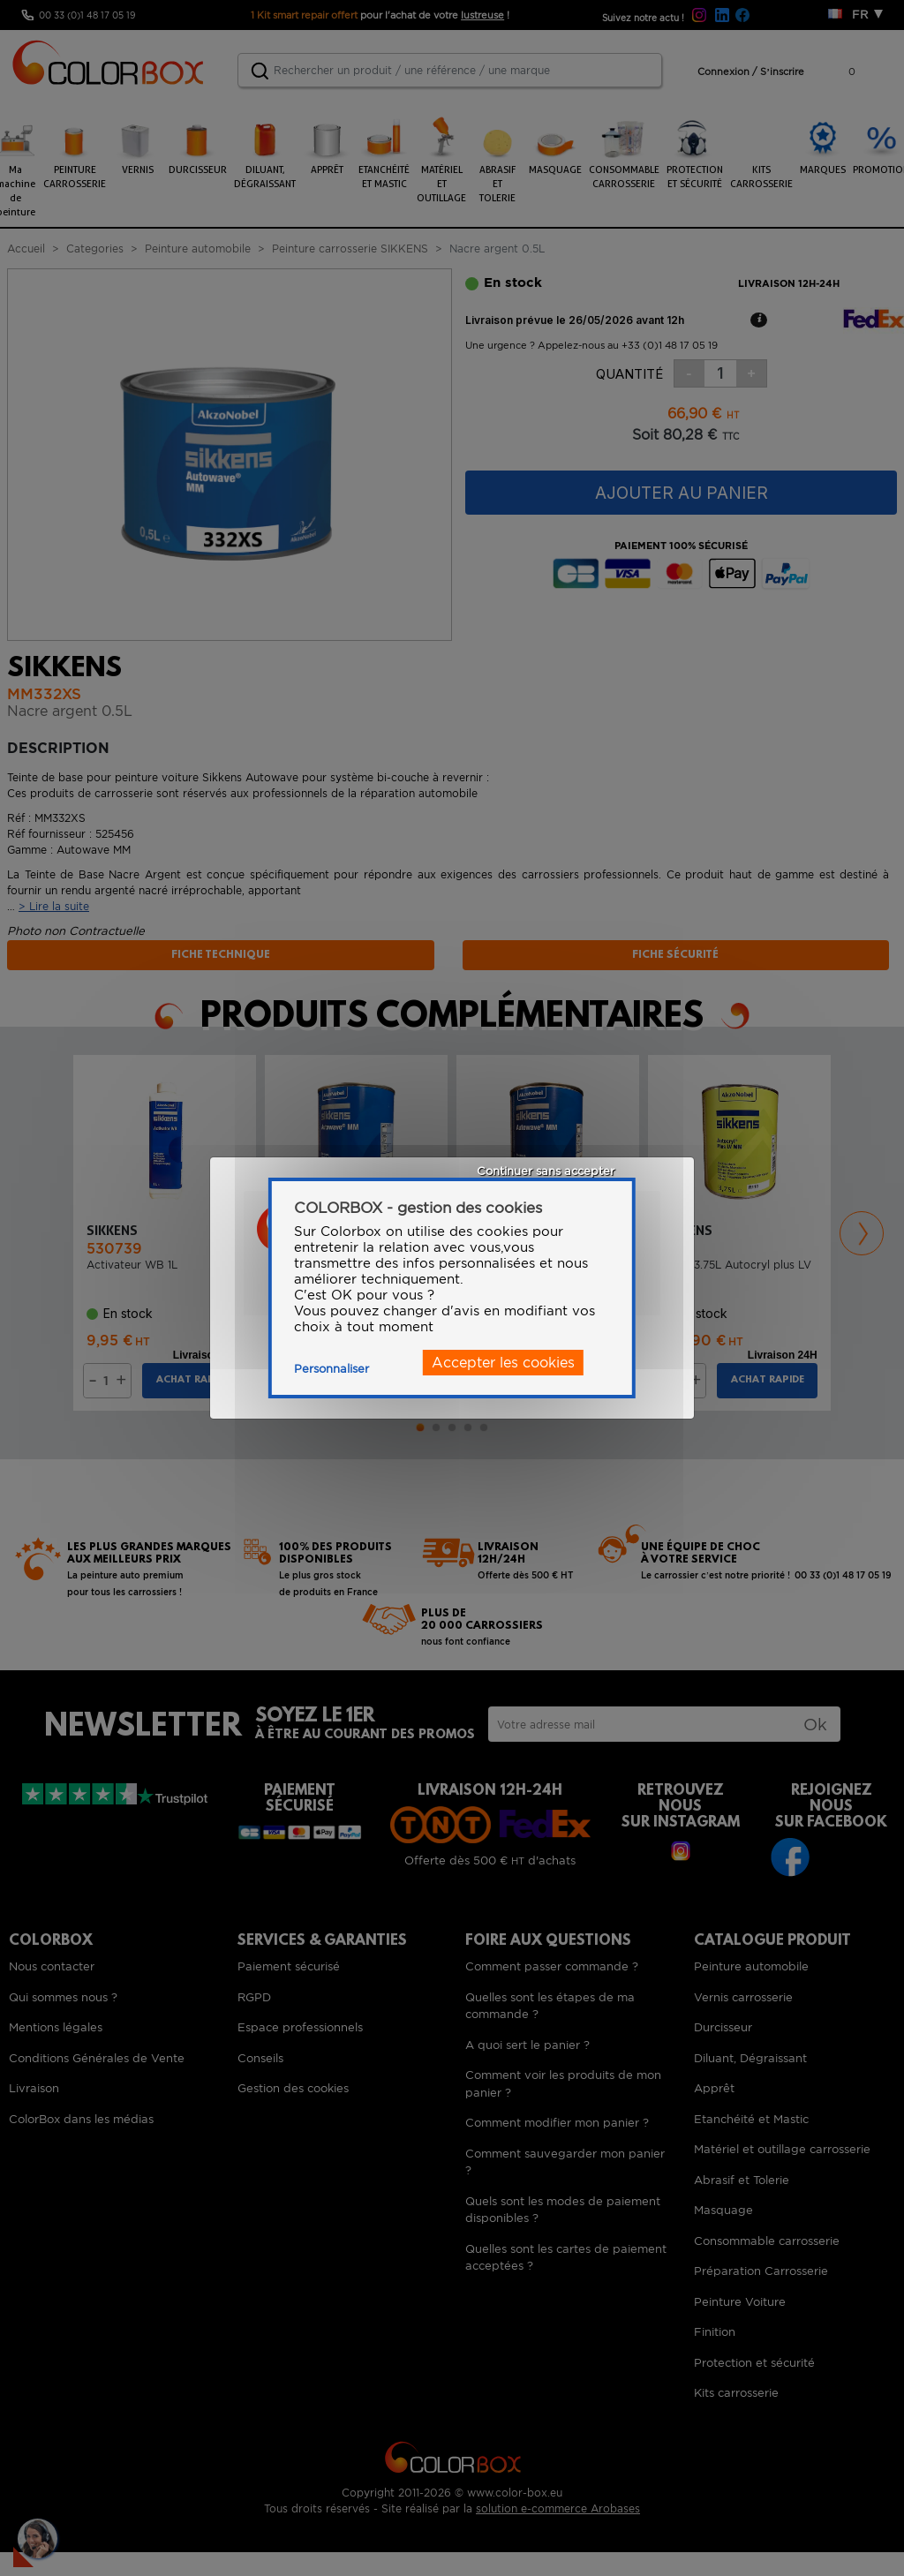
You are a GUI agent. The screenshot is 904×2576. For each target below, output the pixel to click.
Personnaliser (331, 1368)
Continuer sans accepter (545, 1171)
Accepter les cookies (503, 1362)
